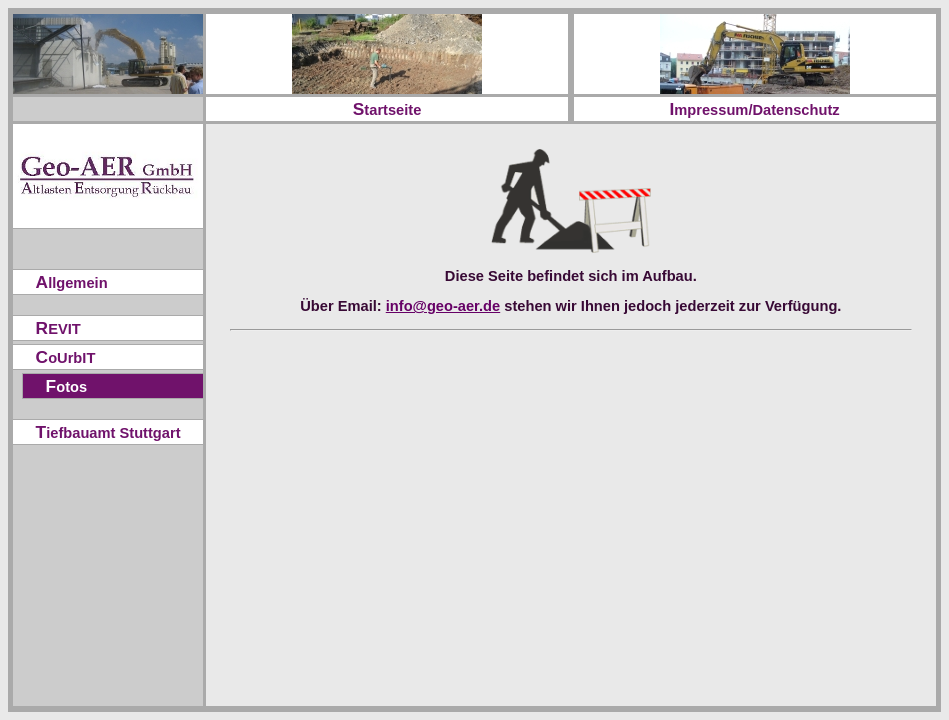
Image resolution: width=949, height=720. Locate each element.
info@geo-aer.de (443, 306)
